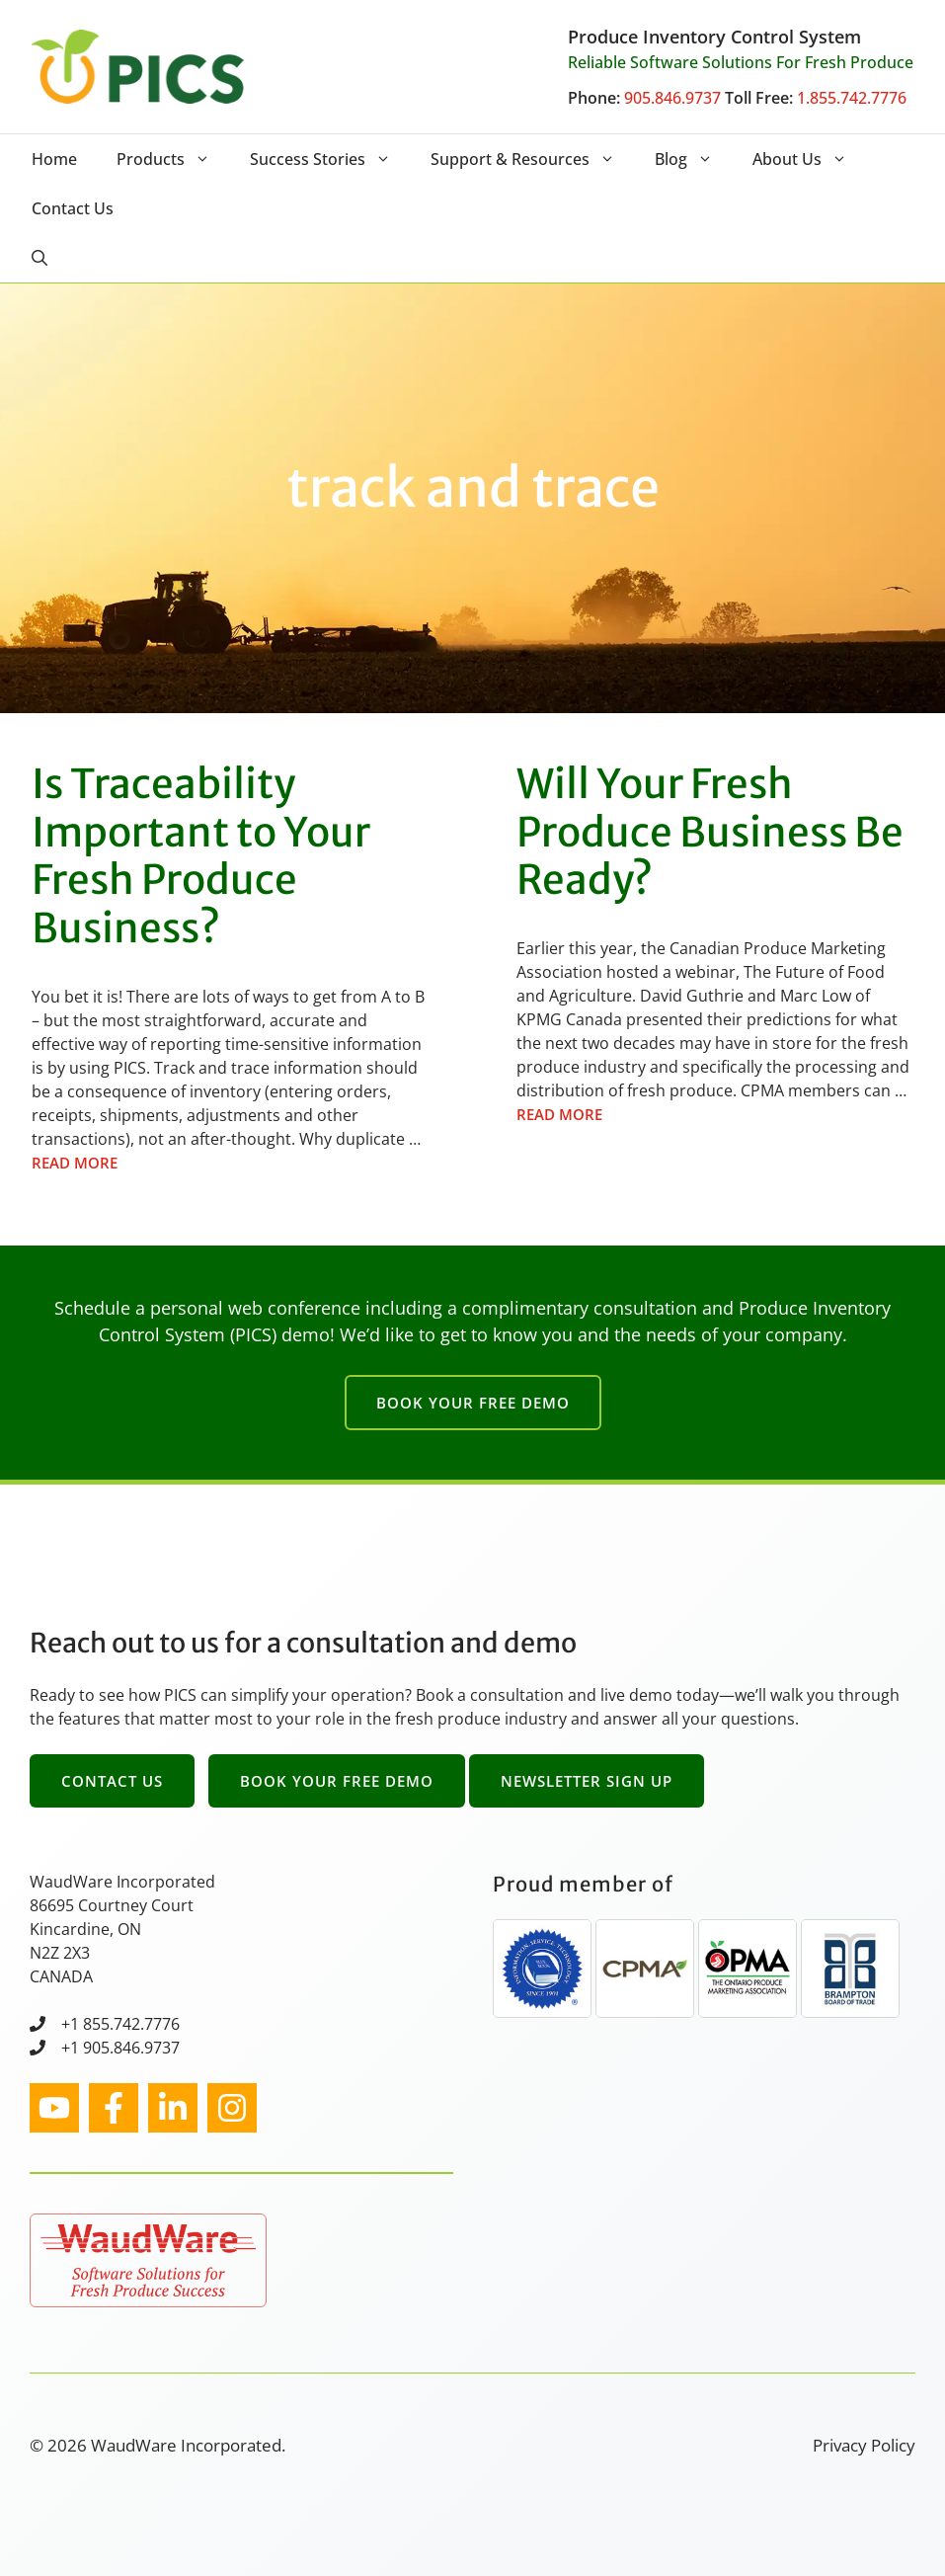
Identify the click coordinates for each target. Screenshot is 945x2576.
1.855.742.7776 (851, 98)
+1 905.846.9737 (120, 2047)
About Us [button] (809, 159)
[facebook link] (113, 2108)
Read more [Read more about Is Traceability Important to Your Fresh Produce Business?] (75, 1162)
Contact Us (73, 208)
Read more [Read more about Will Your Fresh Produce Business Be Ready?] (559, 1114)
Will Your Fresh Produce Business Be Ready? (710, 832)
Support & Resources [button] (533, 159)
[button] (39, 257)
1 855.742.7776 (125, 2024)
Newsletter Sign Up (586, 1781)
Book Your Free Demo (473, 1402)
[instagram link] (54, 2108)
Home (54, 159)
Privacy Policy (864, 2445)
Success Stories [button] (330, 159)
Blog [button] (694, 159)
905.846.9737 (672, 98)
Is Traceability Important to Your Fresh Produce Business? (201, 856)
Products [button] (173, 159)
